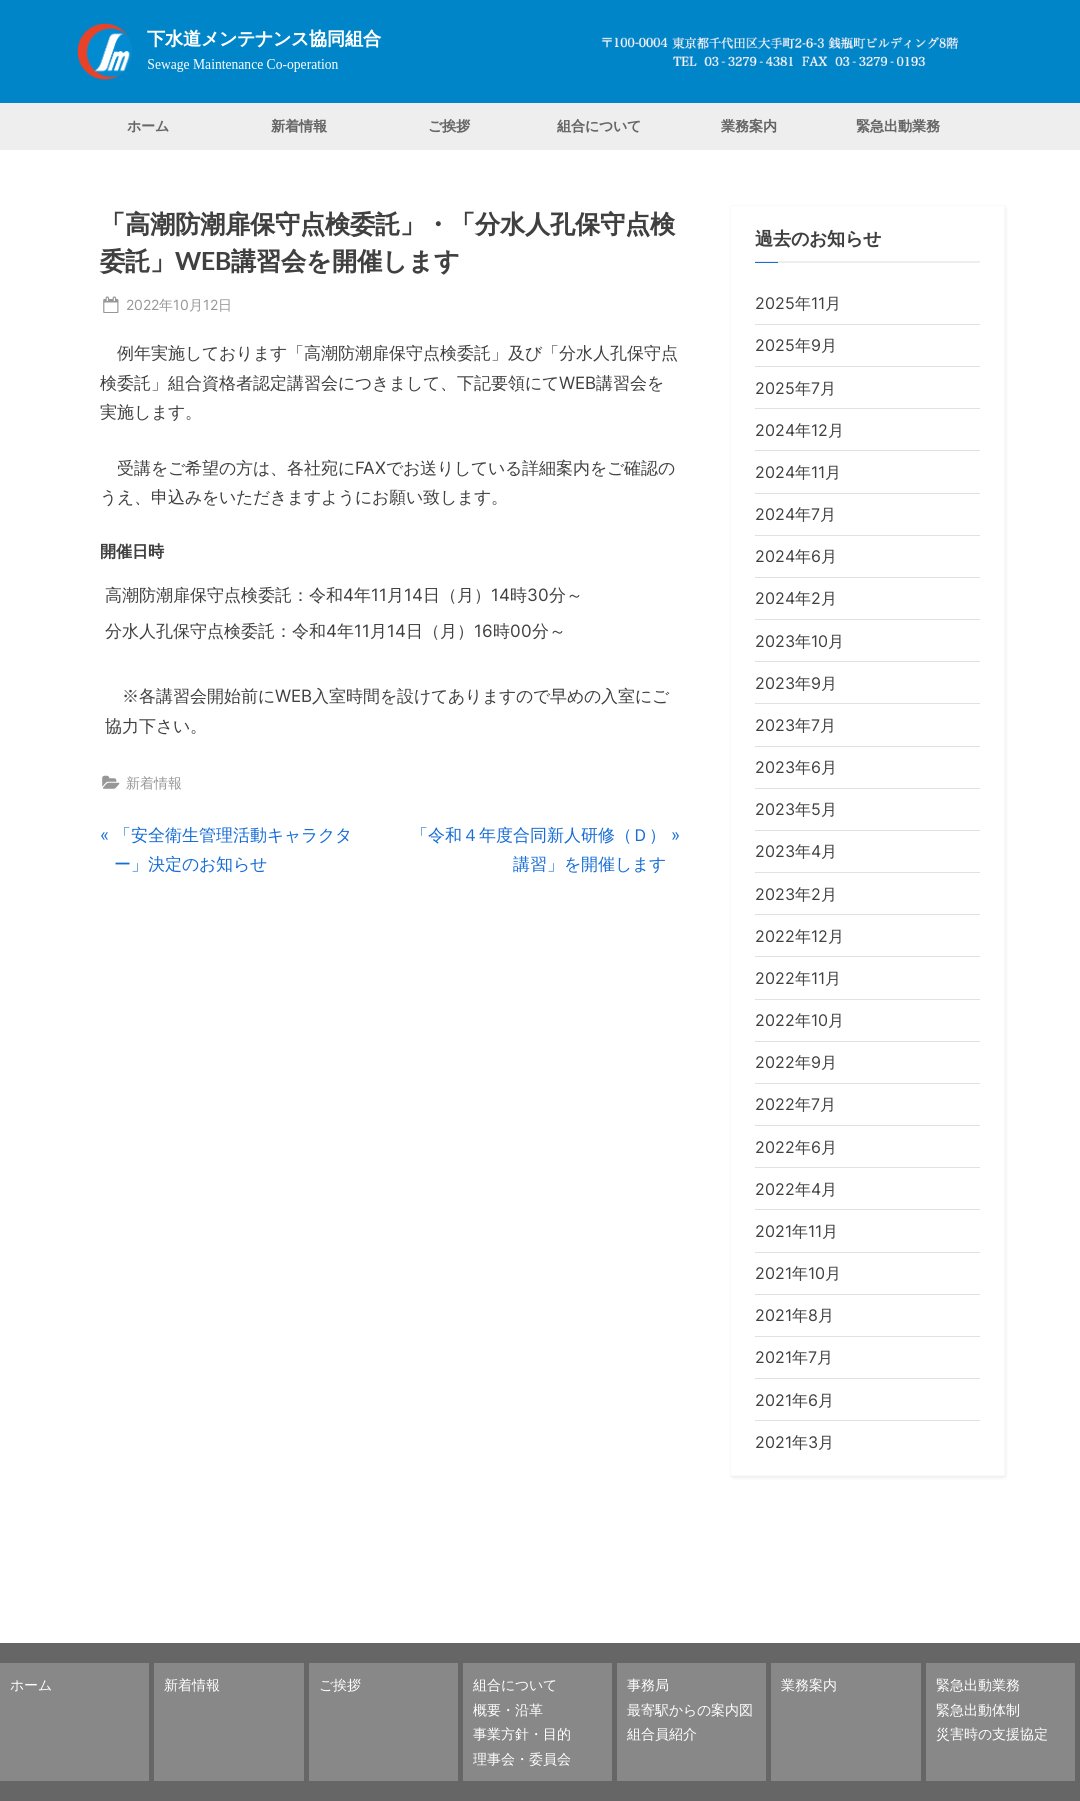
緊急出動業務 (898, 125)
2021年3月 (794, 1442)
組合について (599, 125)
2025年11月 (798, 303)
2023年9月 (796, 683)
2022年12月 (799, 936)
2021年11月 (796, 1231)
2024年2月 (796, 598)
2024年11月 (798, 472)
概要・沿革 (508, 1709)
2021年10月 (798, 1273)
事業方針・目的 (522, 1733)
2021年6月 (794, 1400)
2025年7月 (795, 388)
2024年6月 (796, 556)
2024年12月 (799, 430)
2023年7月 (795, 725)
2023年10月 (799, 641)
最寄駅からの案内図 (690, 1709)
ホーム (148, 125)
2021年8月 (794, 1315)
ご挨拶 (449, 125)
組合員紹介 (662, 1733)
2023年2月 (796, 894)
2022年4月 (796, 1189)
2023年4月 (796, 851)
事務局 (648, 1684)
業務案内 (749, 125)
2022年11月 (798, 978)
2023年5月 (796, 809)
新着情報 (299, 125)
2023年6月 (796, 767)
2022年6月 (796, 1147)
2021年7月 (794, 1357)
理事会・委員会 (522, 1758)
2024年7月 (795, 514)
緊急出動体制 (978, 1709)
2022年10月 (799, 1020)
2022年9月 (796, 1062)
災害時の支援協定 (992, 1733)
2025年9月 (796, 345)
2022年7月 (795, 1104)
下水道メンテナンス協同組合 (264, 39)
